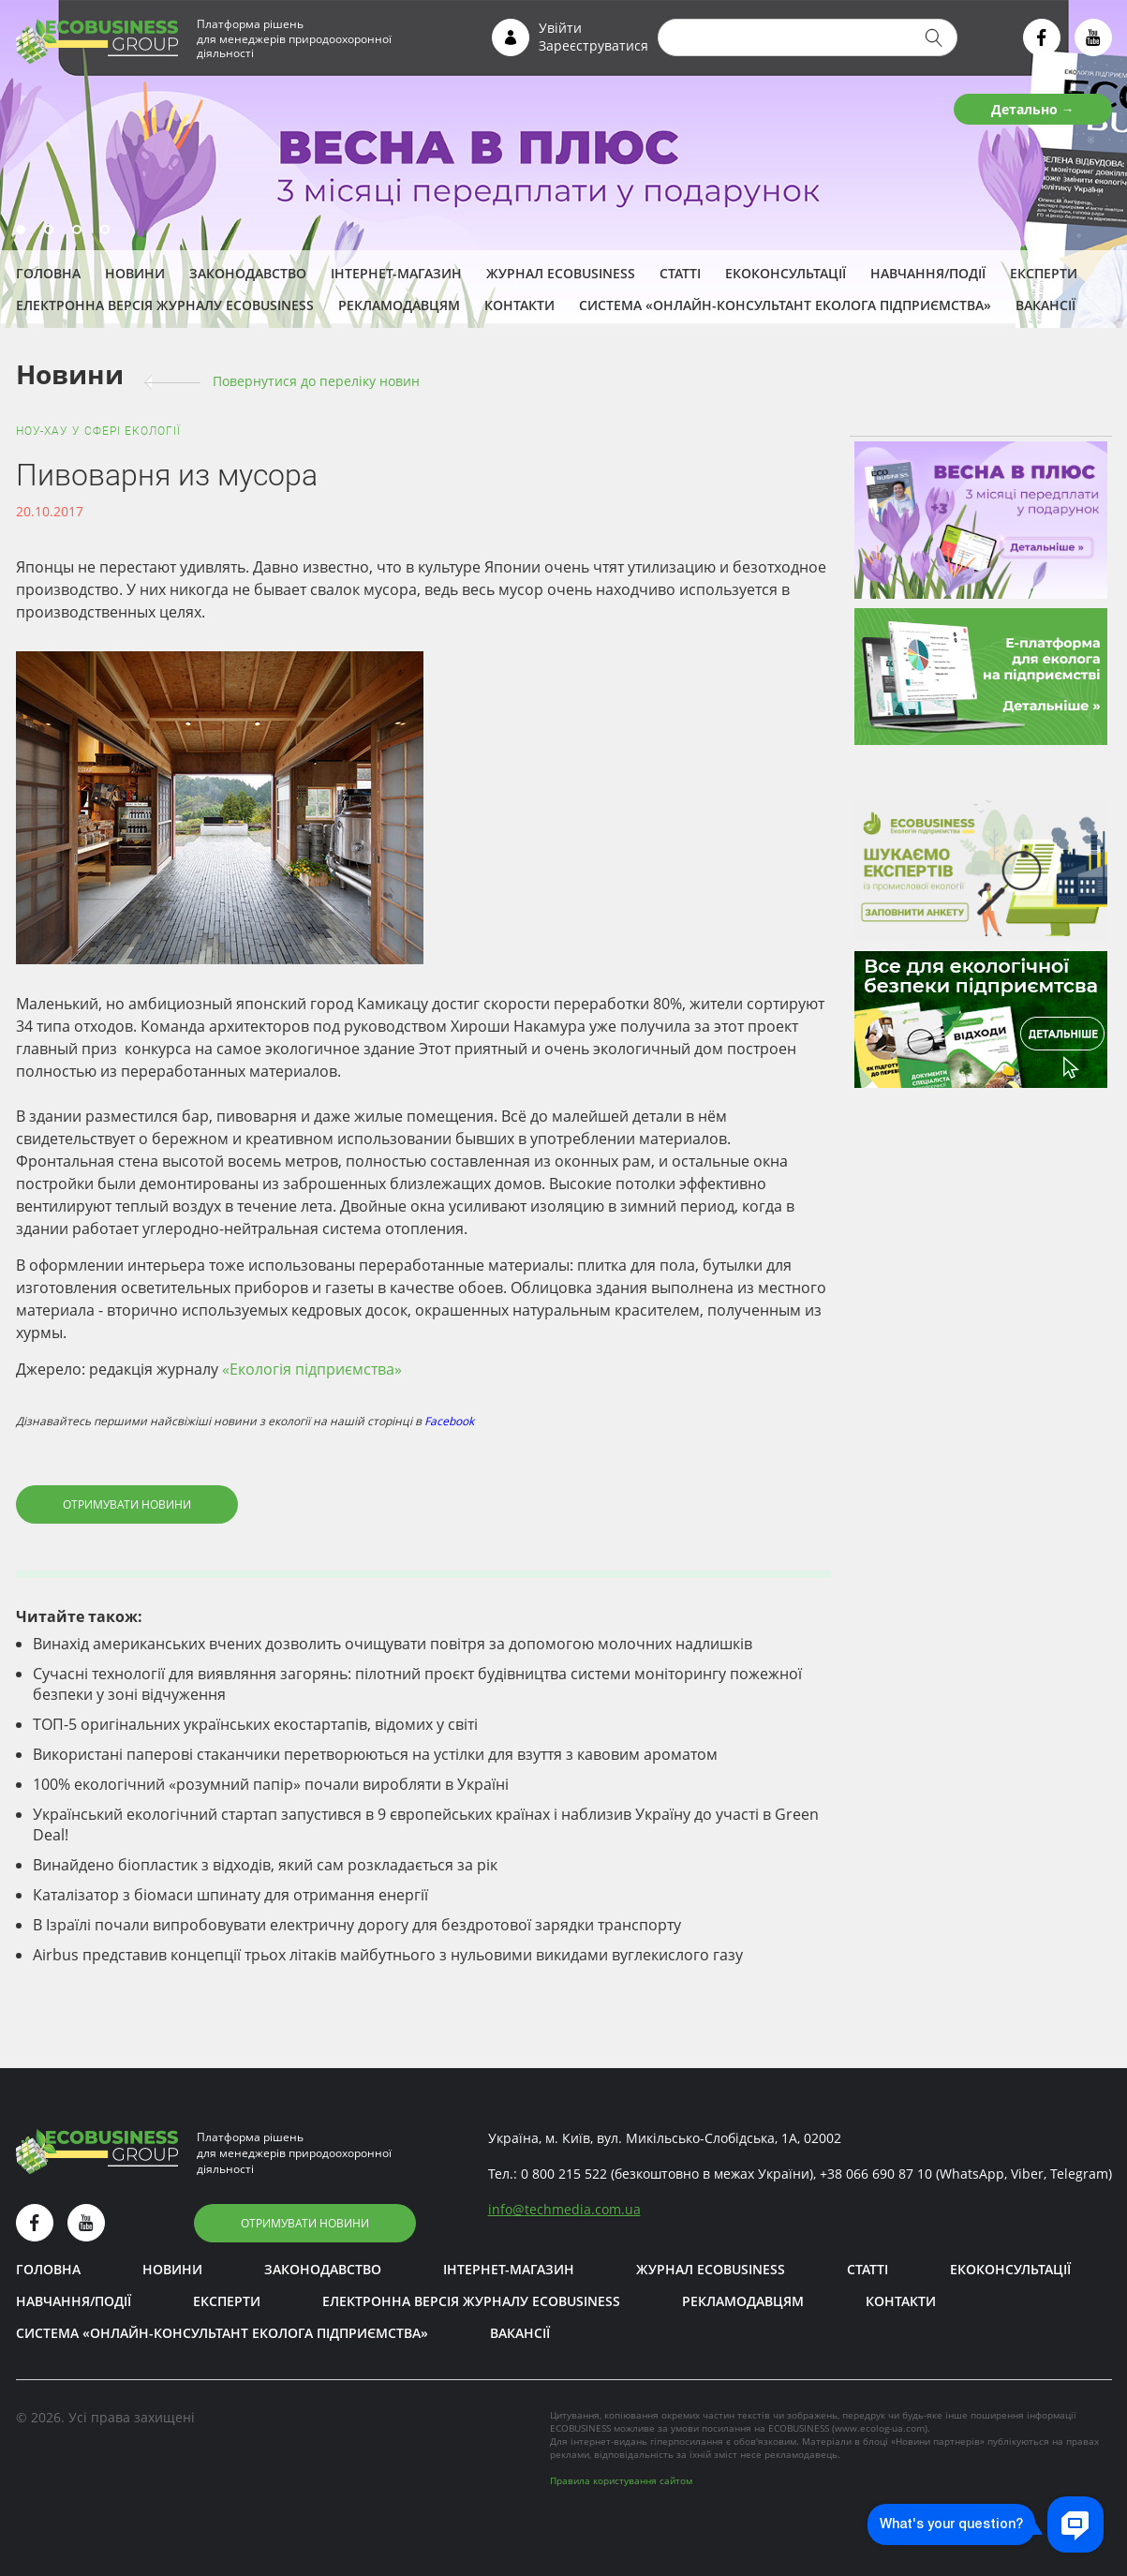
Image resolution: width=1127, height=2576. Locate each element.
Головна (48, 273)
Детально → (1033, 109)
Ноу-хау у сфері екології (98, 431)
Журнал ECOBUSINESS (560, 273)
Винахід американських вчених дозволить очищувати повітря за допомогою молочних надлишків (392, 1643)
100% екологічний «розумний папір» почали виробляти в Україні (271, 1784)
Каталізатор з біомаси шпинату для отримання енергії (230, 1894)
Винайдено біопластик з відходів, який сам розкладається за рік (265, 1864)
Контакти (519, 305)
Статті (680, 273)
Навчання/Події (928, 273)
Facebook (449, 1421)
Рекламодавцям (399, 305)
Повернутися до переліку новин (316, 381)
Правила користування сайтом (621, 2480)
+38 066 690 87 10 (876, 2173)
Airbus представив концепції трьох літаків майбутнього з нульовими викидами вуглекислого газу (388, 1954)
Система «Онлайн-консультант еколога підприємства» (785, 305)
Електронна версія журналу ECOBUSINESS (165, 305)
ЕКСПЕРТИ (1043, 273)
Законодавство (247, 273)
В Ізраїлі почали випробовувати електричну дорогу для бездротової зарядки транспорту (357, 1924)
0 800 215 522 (564, 2173)
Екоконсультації (785, 273)
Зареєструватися (593, 45)
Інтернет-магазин (396, 273)
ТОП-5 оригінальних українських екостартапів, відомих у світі (255, 1724)
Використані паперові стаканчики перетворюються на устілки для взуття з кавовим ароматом (375, 1754)
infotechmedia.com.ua (564, 2209)
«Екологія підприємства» (312, 1369)
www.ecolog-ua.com (880, 2428)
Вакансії (1045, 305)
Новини (135, 273)
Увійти (560, 28)
